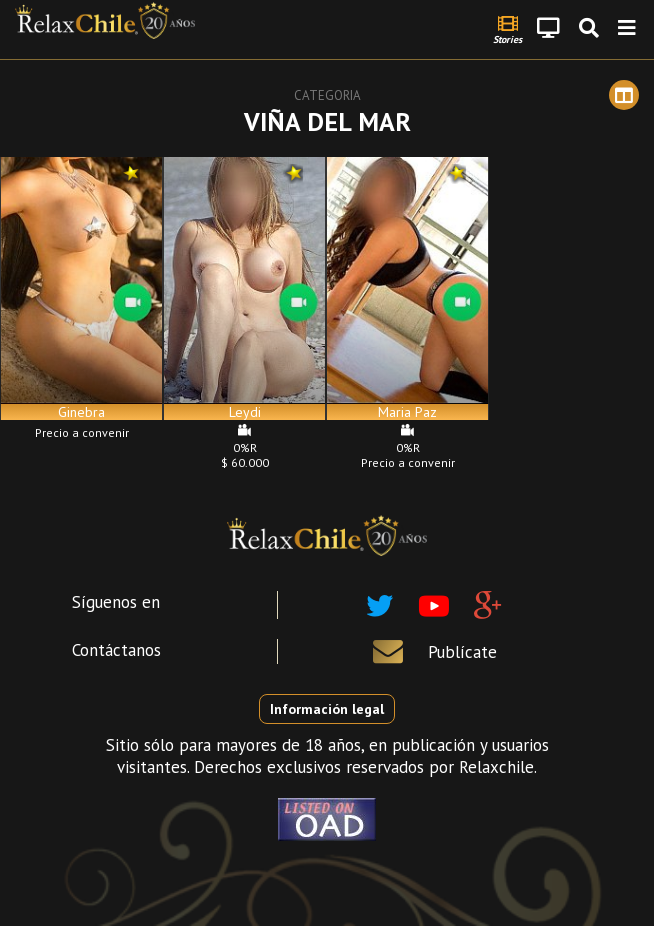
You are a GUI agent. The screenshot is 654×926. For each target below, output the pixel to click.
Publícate (462, 652)
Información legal (327, 709)
